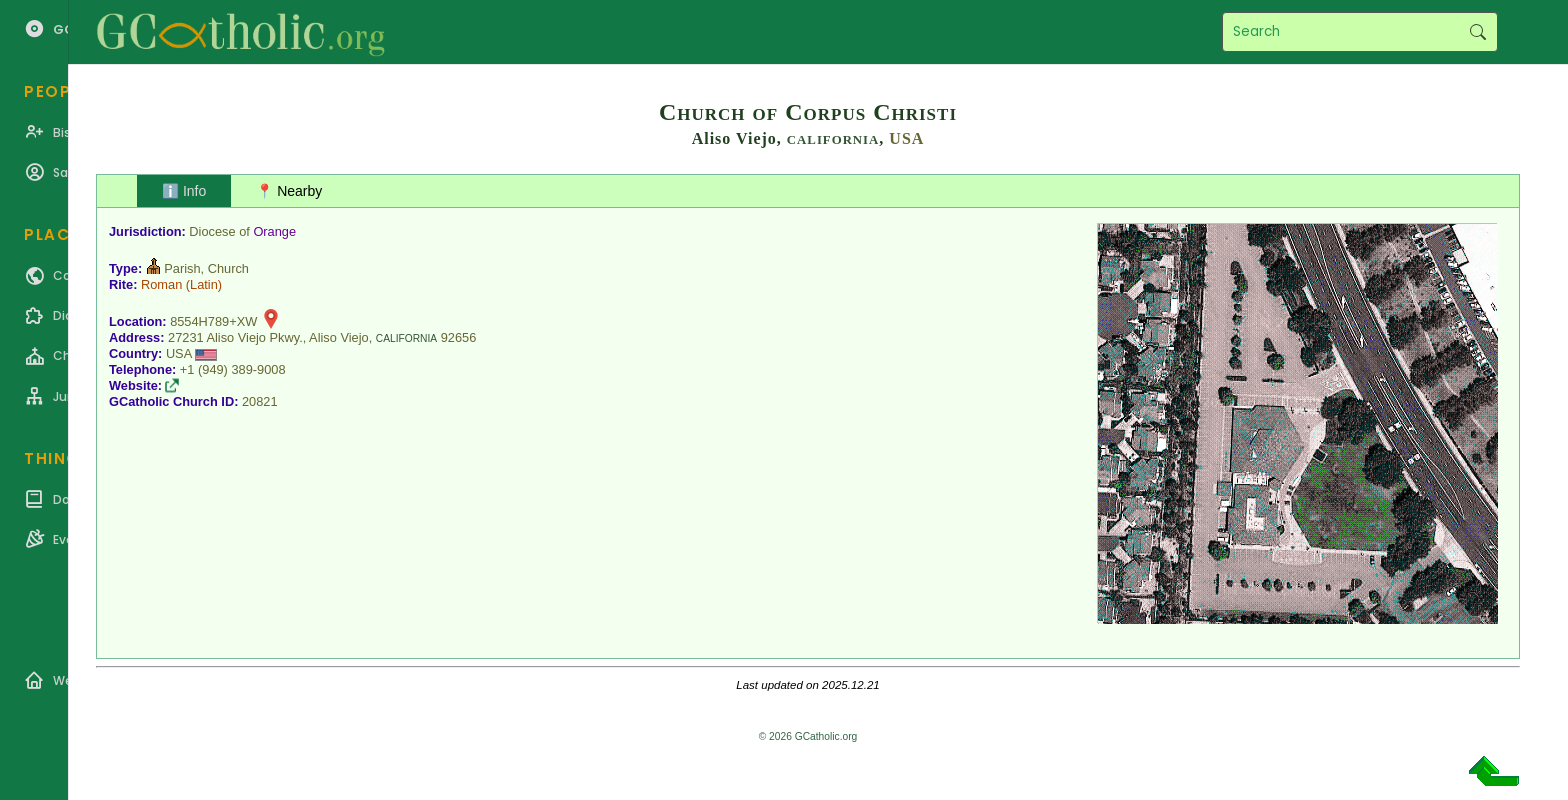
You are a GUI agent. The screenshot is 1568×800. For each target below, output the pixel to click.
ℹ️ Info (184, 191)
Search (1477, 32)
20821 (260, 401)
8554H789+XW (213, 321)
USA (906, 138)
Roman (161, 284)
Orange (274, 231)
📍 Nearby (289, 191)
